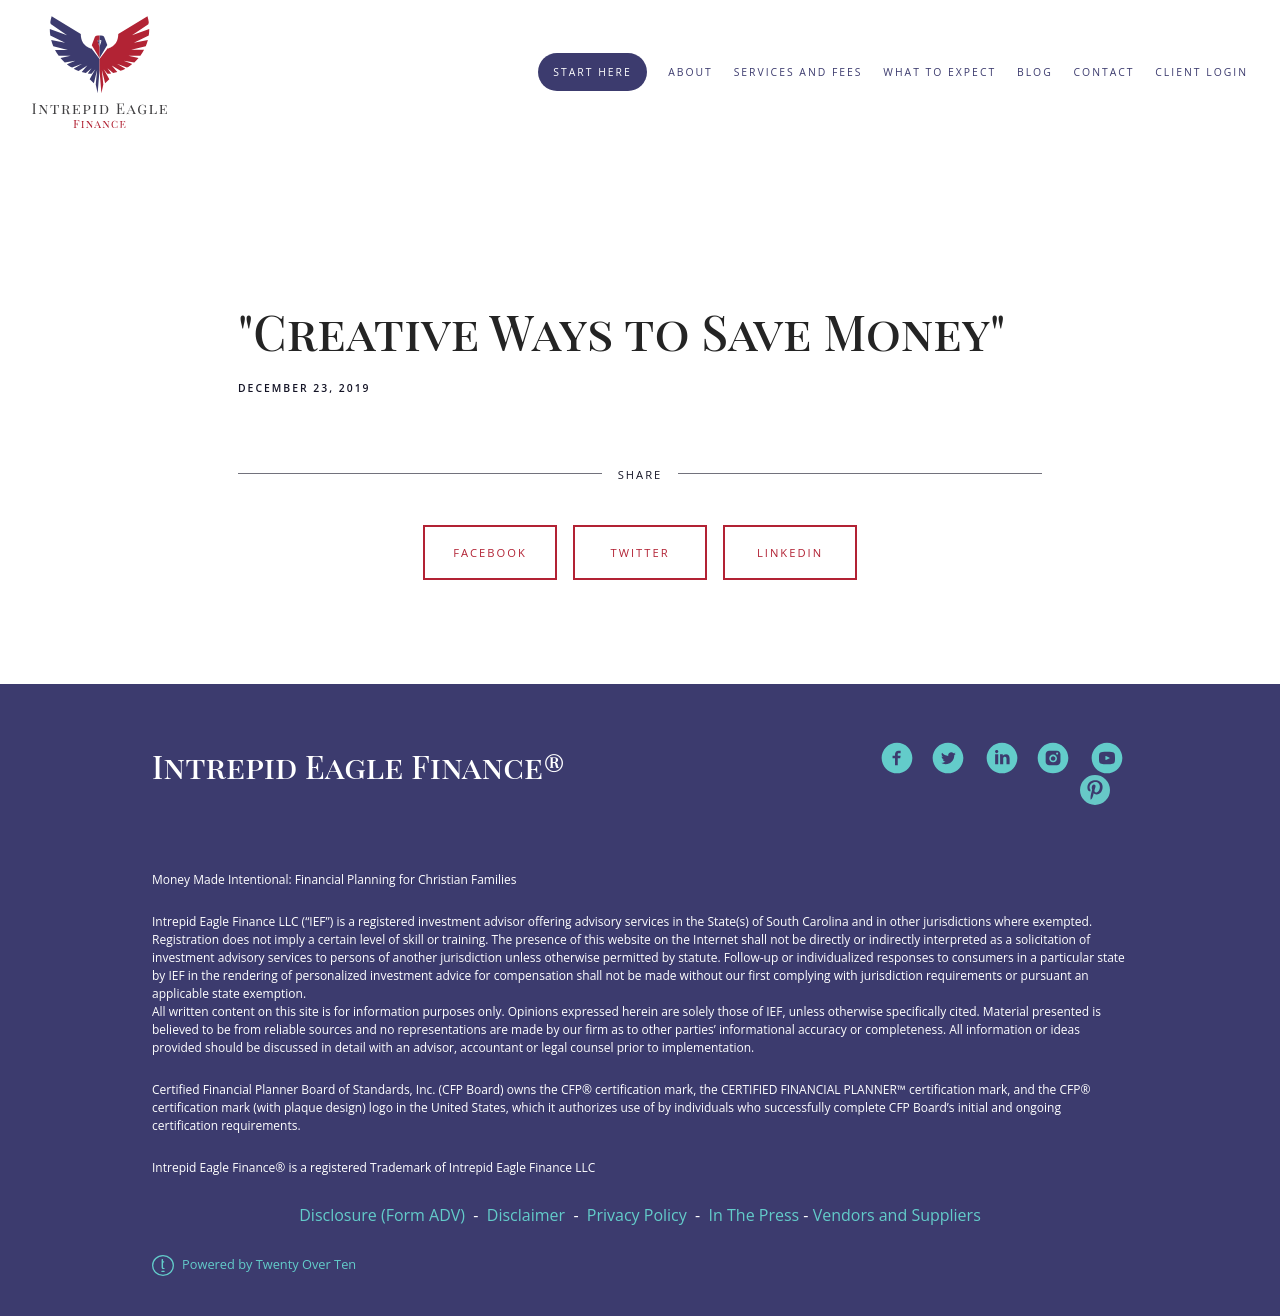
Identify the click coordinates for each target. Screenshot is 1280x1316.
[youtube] (1107, 758)
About (690, 72)
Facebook (490, 552)
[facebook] (897, 758)
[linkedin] (1002, 758)
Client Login (1201, 72)
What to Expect (939, 72)
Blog (1035, 72)
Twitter (639, 552)
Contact (1104, 72)
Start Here (592, 72)
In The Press (754, 1215)
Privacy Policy (637, 1215)
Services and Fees (798, 72)
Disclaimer (526, 1215)
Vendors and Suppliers (897, 1215)
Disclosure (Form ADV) (382, 1215)
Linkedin (790, 552)
